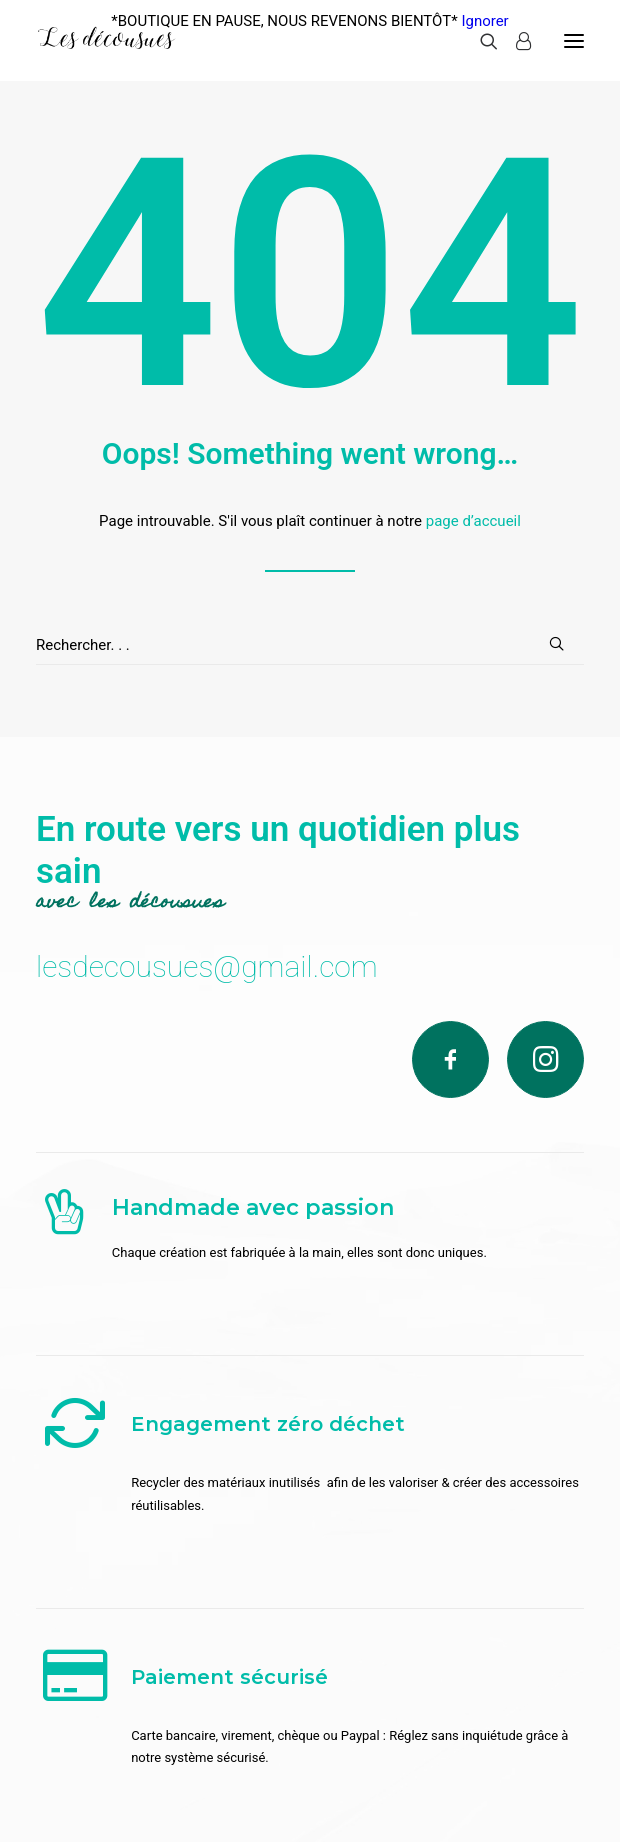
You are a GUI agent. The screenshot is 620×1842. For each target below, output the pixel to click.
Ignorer (484, 21)
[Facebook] (450, 1059)
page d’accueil (473, 521)
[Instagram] (545, 1059)
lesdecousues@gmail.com (207, 966)
